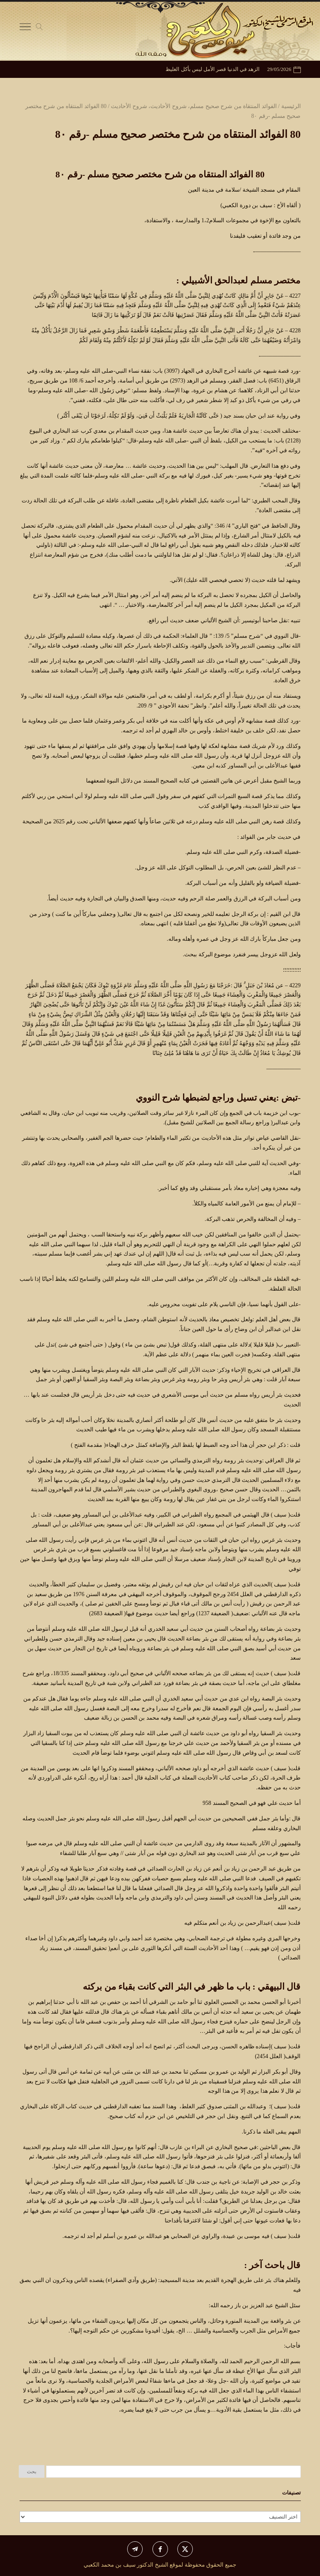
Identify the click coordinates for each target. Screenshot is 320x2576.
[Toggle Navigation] (25, 28)
